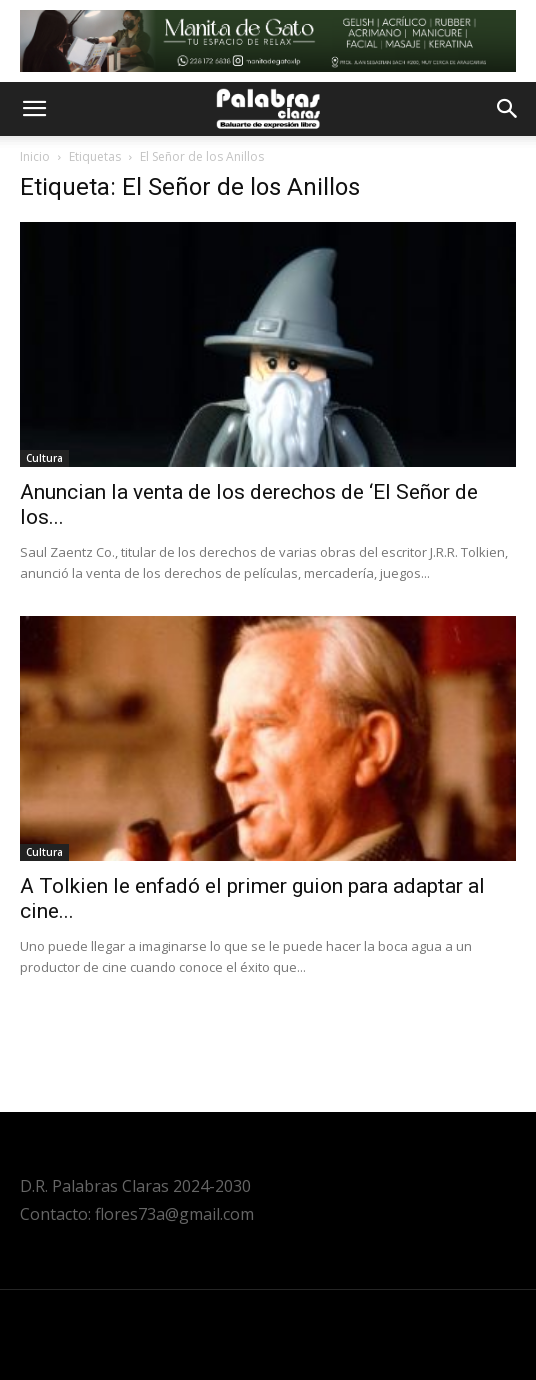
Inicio (35, 156)
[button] (34, 109)
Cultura (44, 458)
